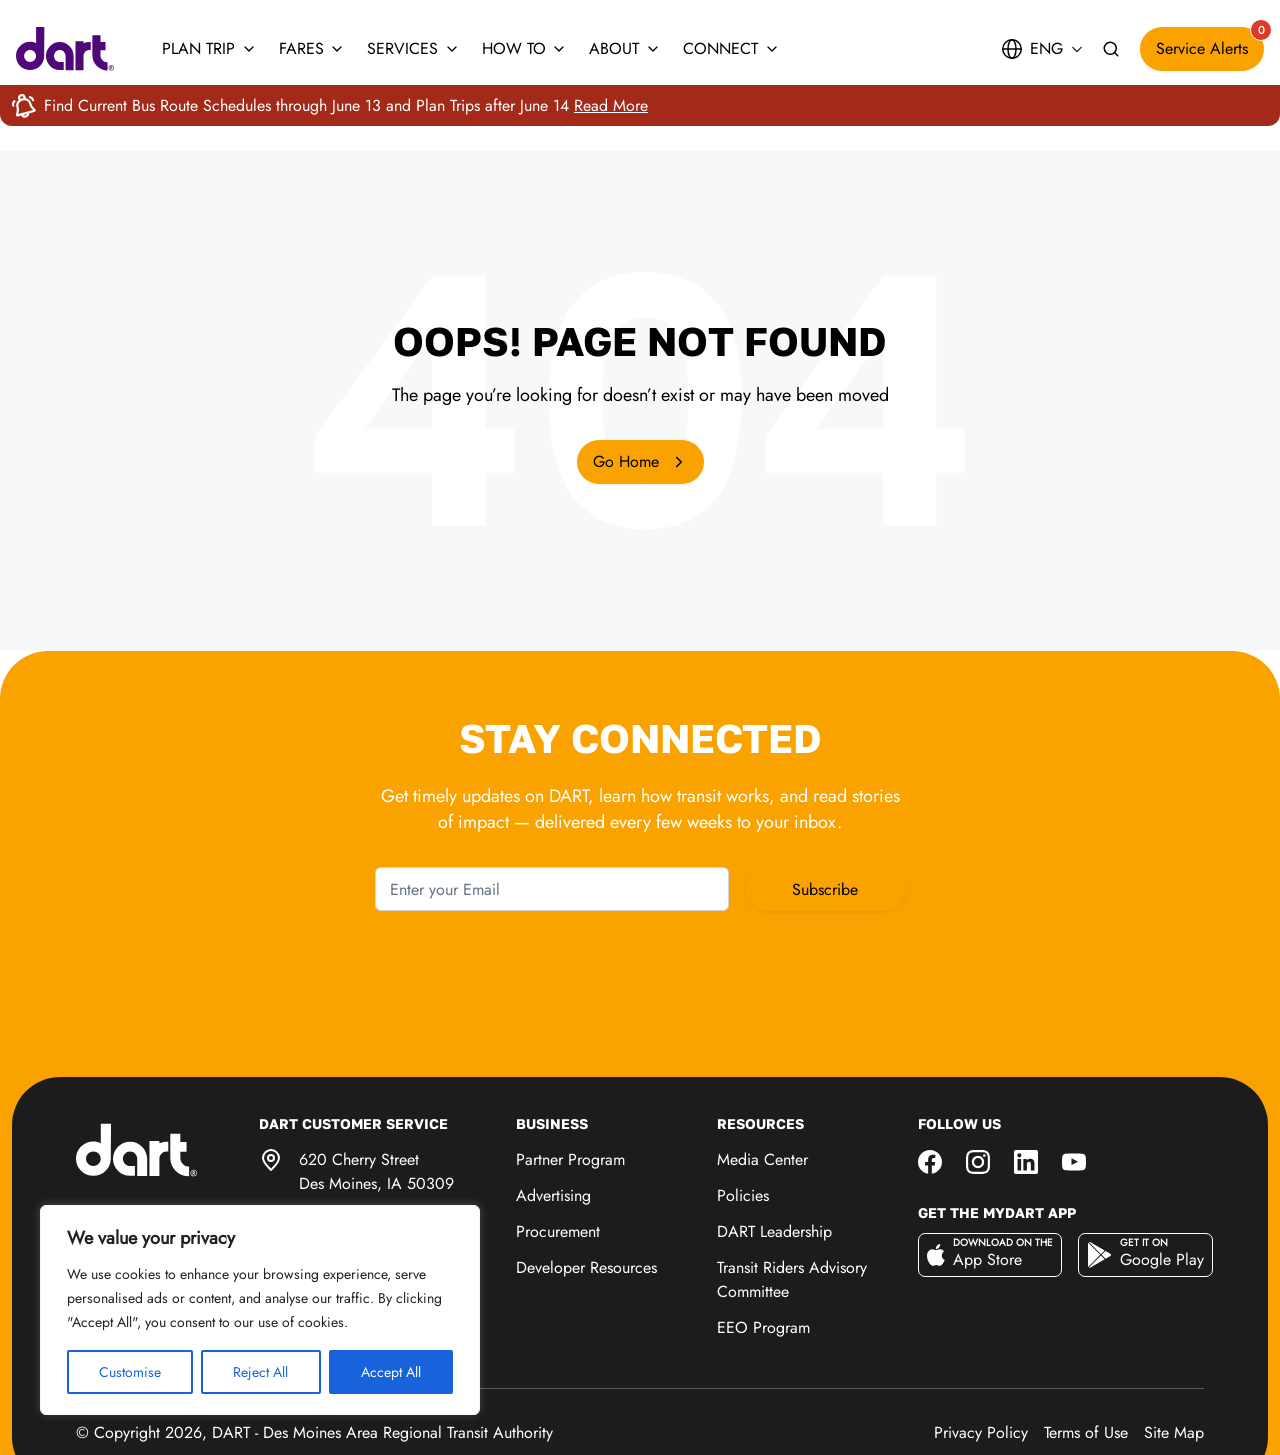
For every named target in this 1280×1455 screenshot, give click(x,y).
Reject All (260, 1372)
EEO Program (763, 1249)
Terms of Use (1086, 1354)
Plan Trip (209, 48)
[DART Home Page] (167, 1070)
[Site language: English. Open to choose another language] (1041, 49)
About (625, 48)
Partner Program (570, 1081)
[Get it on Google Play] (1145, 1177)
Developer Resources (586, 1189)
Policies (743, 1117)
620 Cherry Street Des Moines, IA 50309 (376, 1093)
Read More (611, 105)
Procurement (558, 1153)
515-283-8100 (346, 1145)
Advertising (553, 1117)
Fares (312, 48)
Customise (130, 1372)
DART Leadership (774, 1153)
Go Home (640, 461)
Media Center (762, 1081)
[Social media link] (930, 1081)
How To (525, 48)
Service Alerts (1210, 43)
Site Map (1174, 1354)
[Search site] (1111, 49)
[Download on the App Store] (990, 1177)
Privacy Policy (981, 1354)
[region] (260, 1310)
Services (413, 48)
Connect (731, 48)
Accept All (391, 1372)
